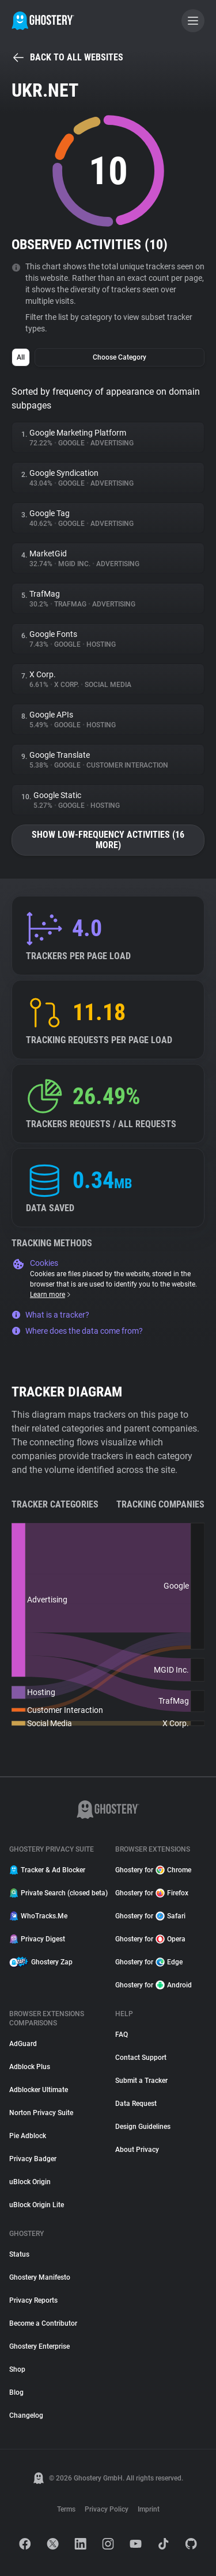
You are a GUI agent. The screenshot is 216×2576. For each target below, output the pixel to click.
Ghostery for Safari (150, 1916)
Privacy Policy (106, 2509)
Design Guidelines (142, 2127)
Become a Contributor (43, 2323)
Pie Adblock (27, 2136)
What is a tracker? (50, 1314)
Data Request (136, 2104)
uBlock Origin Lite (36, 2205)
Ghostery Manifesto (39, 2277)
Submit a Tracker (141, 2081)
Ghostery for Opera (150, 1939)
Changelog (26, 2415)
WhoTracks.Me (38, 1916)
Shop (17, 2369)
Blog (16, 2392)
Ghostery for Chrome (153, 1870)
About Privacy (137, 2150)
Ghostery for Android (153, 1985)
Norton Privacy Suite (41, 2113)
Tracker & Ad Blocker (47, 1870)
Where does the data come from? (77, 1330)
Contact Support (140, 2058)
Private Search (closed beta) (55, 1893)
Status (19, 2254)
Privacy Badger (32, 2159)
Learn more (51, 1295)
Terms (66, 2509)
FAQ (121, 2035)
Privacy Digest (37, 1939)
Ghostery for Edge (149, 1962)
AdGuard (23, 2044)
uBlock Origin (30, 2182)
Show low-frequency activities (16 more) (108, 839)
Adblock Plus (29, 2067)
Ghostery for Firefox (151, 1893)
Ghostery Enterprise (39, 2346)
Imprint (149, 2509)
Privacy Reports (33, 2300)
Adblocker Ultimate (38, 2090)
